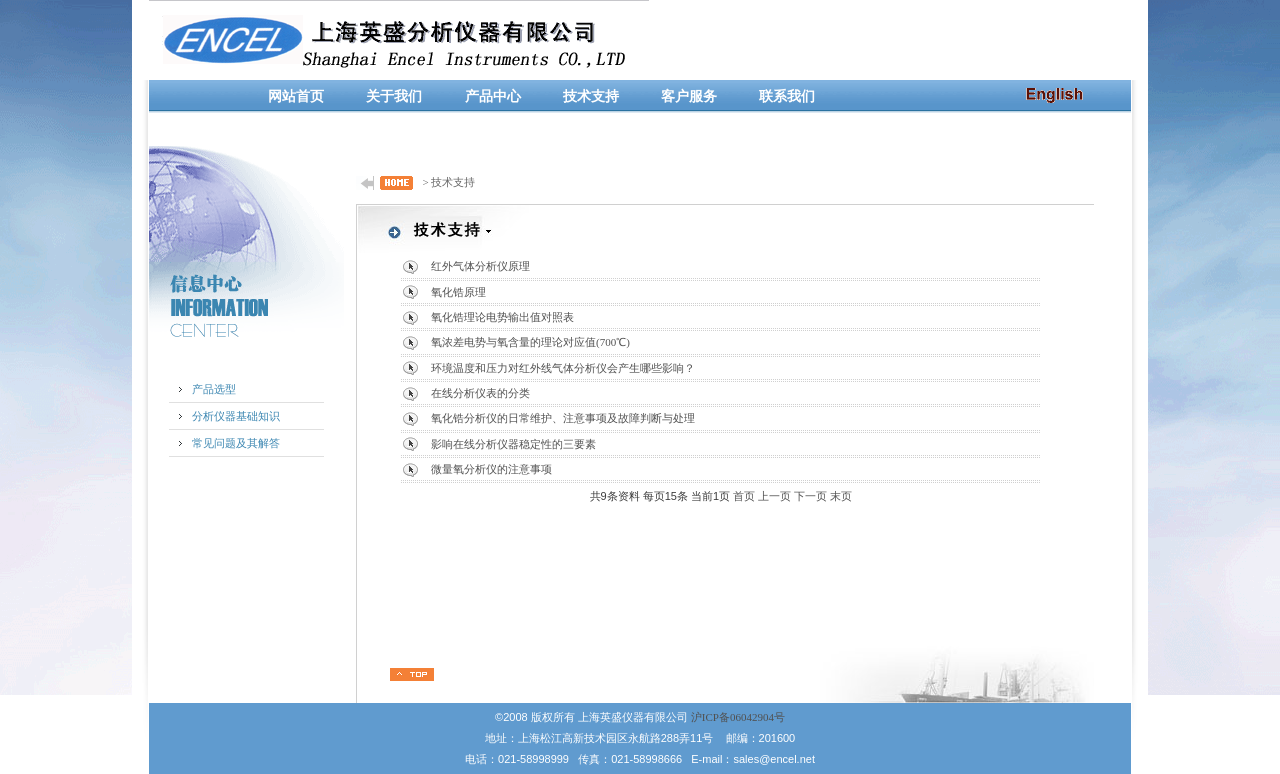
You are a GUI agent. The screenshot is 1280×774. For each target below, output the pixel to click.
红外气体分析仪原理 (480, 266)
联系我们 (787, 96)
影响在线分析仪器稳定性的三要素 (513, 444)
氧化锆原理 (458, 292)
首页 (744, 496)
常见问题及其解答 (236, 443)
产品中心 (493, 96)
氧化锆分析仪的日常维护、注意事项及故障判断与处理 (563, 418)
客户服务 (689, 96)
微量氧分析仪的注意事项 (491, 469)
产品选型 (214, 389)
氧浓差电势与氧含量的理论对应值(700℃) (530, 342)
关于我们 (394, 96)
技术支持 (591, 96)
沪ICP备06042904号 (738, 717)
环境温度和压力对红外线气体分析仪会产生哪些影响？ (563, 368)
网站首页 (296, 96)
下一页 (810, 496)
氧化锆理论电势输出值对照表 (502, 317)
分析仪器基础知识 (236, 416)
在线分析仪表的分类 (480, 393)
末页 (841, 496)
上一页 (774, 496)
